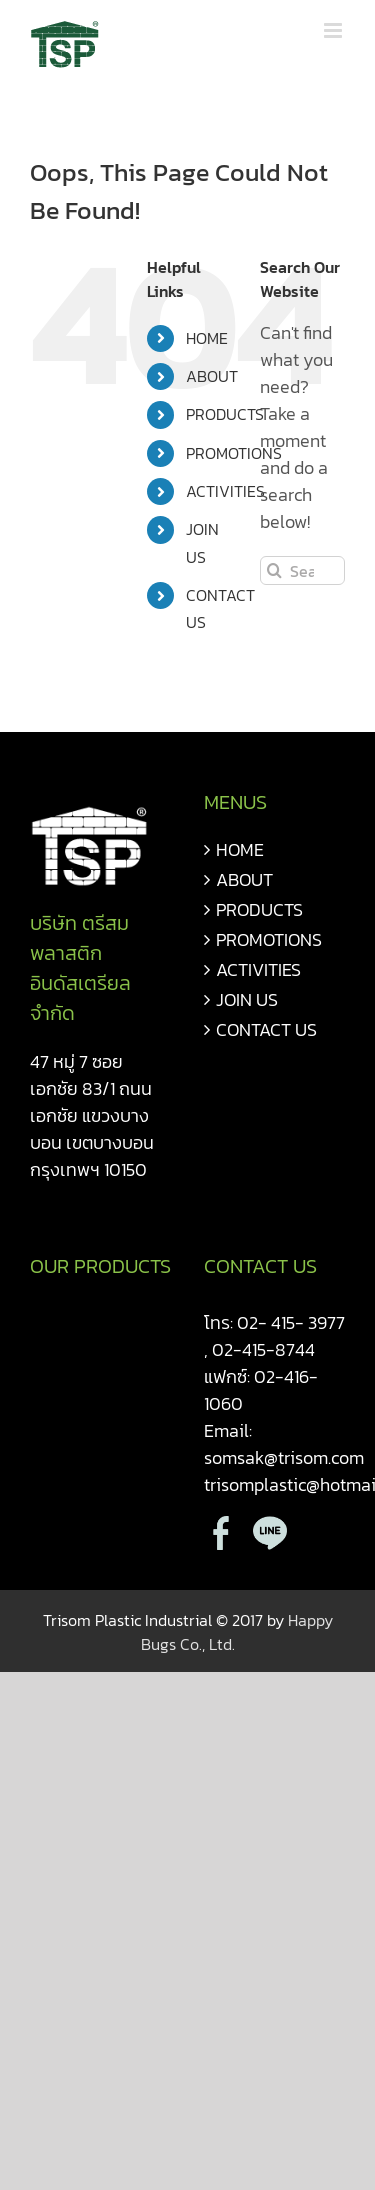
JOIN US (247, 999)
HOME (207, 338)
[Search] (274, 570)
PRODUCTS (225, 414)
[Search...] (302, 570)
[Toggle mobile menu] (334, 30)
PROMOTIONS (234, 453)
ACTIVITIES (225, 491)
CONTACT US (266, 1029)
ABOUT (212, 376)
